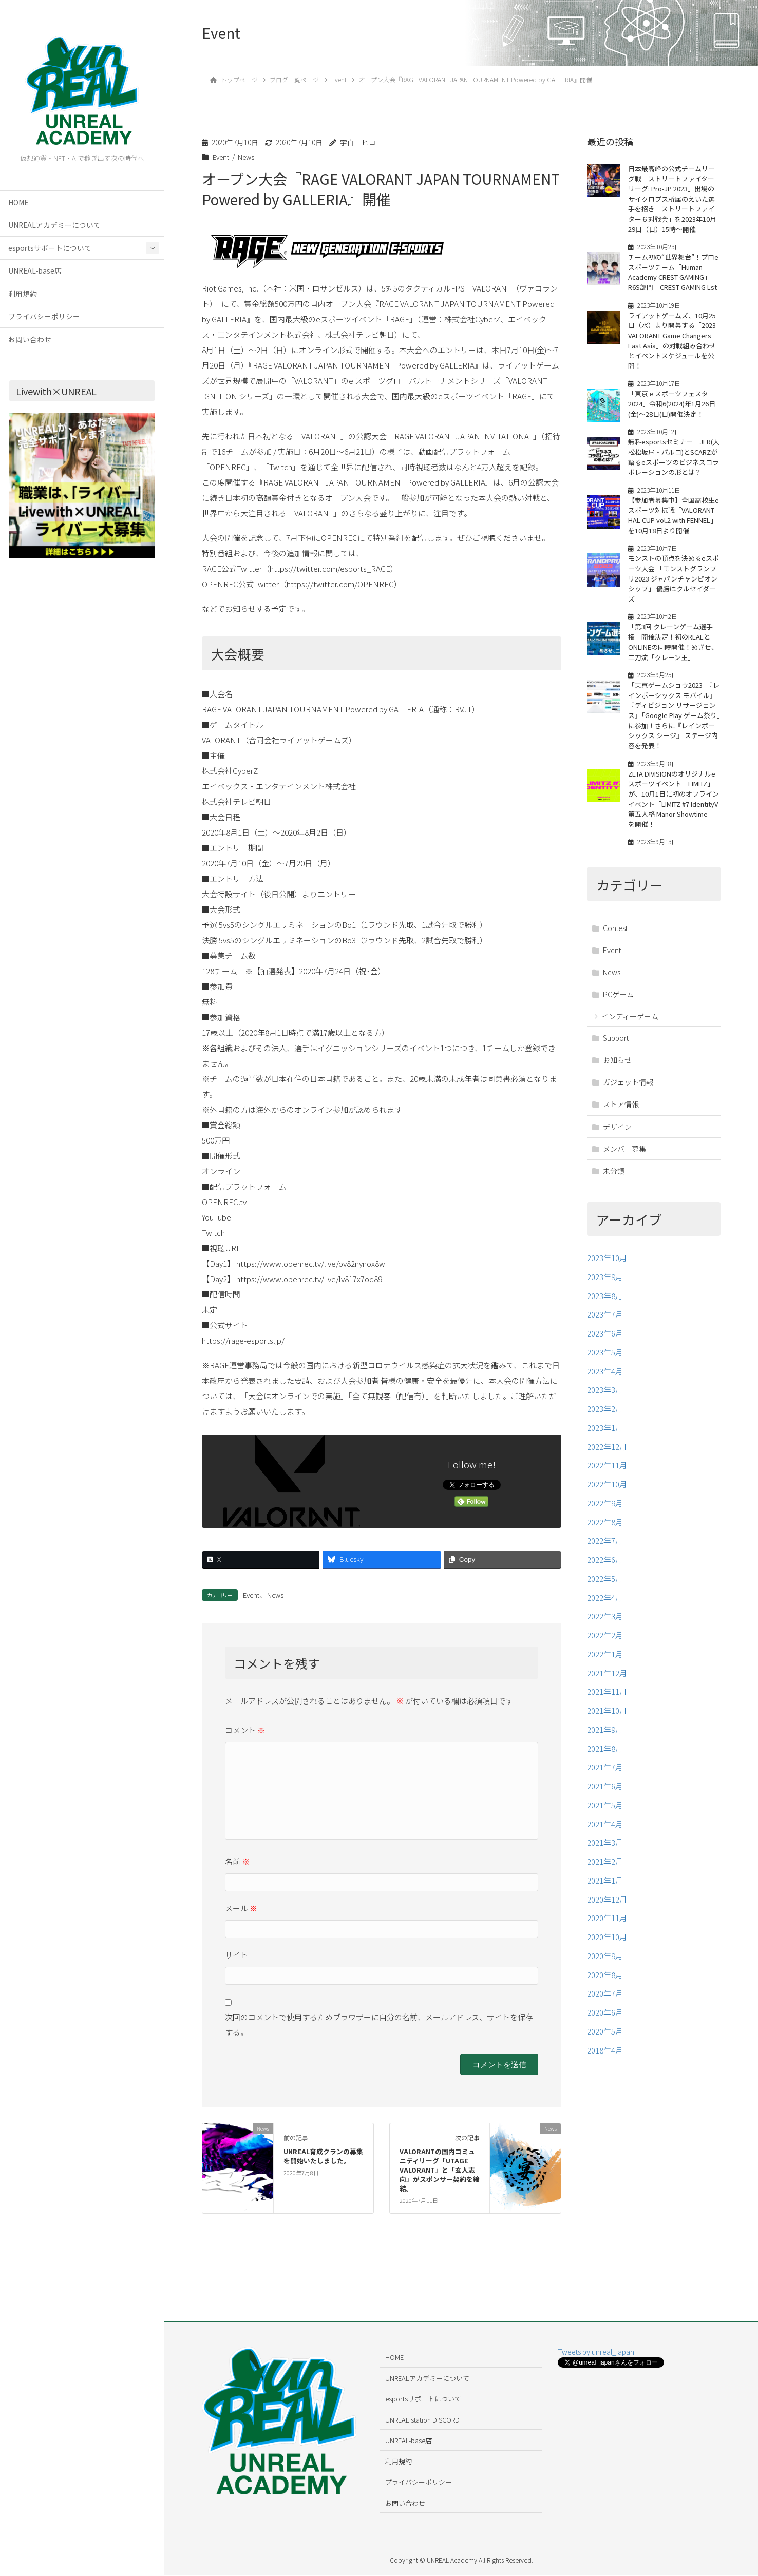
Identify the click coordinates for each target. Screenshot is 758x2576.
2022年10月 (607, 1494)
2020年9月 (605, 1966)
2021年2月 (605, 1871)
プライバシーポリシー (44, 316)
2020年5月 (605, 2041)
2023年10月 (607, 1268)
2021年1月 (605, 1890)
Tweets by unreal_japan (596, 2352)
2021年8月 (605, 1758)
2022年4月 (605, 1607)
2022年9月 (605, 1513)
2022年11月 (607, 1475)
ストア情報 (621, 1114)
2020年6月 (605, 2022)
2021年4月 (605, 1833)
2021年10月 (607, 1720)
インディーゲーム (629, 1026)
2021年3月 (605, 1852)
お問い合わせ (29, 339)
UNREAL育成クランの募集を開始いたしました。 (323, 2156)
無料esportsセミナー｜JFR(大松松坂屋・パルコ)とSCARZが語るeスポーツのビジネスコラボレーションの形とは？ (674, 467)
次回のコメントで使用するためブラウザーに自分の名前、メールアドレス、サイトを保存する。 (379, 2024)
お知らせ (617, 1070)
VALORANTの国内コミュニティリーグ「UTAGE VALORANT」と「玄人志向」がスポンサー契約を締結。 (440, 2170)
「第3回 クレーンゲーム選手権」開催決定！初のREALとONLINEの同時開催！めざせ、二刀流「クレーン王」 (674, 652)
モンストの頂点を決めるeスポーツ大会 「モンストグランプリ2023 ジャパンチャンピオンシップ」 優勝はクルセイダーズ (673, 589)
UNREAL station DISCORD (422, 2420)
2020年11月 (607, 1928)
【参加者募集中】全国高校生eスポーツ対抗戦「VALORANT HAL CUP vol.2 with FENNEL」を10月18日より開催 (673, 525)
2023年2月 (605, 1418)
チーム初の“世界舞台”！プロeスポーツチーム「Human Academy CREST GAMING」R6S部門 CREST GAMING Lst (673, 277)
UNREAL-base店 (35, 270)
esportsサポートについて (49, 248)
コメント (245, 1730)
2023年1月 (605, 1437)
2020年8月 (605, 1984)
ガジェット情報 (628, 1092)
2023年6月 (605, 1343)
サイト (236, 1954)
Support (616, 1048)
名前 (237, 1861)
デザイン (617, 1136)
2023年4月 (605, 1381)
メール (241, 1908)
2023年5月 (605, 1362)
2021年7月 (605, 1777)
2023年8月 (605, 1305)
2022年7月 (605, 1550)
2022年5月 (605, 1588)
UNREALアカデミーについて (54, 225)
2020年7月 (605, 2003)
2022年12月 (607, 1456)
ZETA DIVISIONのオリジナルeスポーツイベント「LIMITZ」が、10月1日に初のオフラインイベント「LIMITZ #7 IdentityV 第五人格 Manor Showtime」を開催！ (673, 809)
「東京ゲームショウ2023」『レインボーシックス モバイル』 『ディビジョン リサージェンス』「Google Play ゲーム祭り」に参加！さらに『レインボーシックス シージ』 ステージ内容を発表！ (674, 725)
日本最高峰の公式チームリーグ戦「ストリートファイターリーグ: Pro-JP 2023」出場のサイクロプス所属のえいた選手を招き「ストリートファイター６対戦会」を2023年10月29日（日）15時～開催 (672, 199)
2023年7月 (605, 1324)
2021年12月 (607, 1682)
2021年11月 (607, 1701)
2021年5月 (605, 1815)
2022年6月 (605, 1569)
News (246, 156)
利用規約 (22, 293)
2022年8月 (605, 1531)
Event (221, 156)
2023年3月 (605, 1399)
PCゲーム (618, 1004)
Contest (615, 938)
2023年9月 (605, 1287)
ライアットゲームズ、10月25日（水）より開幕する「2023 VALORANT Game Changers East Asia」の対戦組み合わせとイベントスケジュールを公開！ (672, 350)
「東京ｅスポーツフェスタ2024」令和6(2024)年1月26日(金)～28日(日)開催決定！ (671, 414)
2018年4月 (605, 2060)
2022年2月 (605, 1645)
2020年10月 (607, 1947)
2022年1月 (605, 1664)
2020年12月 (607, 1909)
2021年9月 (605, 1739)
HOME (18, 202)
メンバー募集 (624, 1158)
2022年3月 (605, 1626)
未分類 (613, 1180)
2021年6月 (605, 1796)
